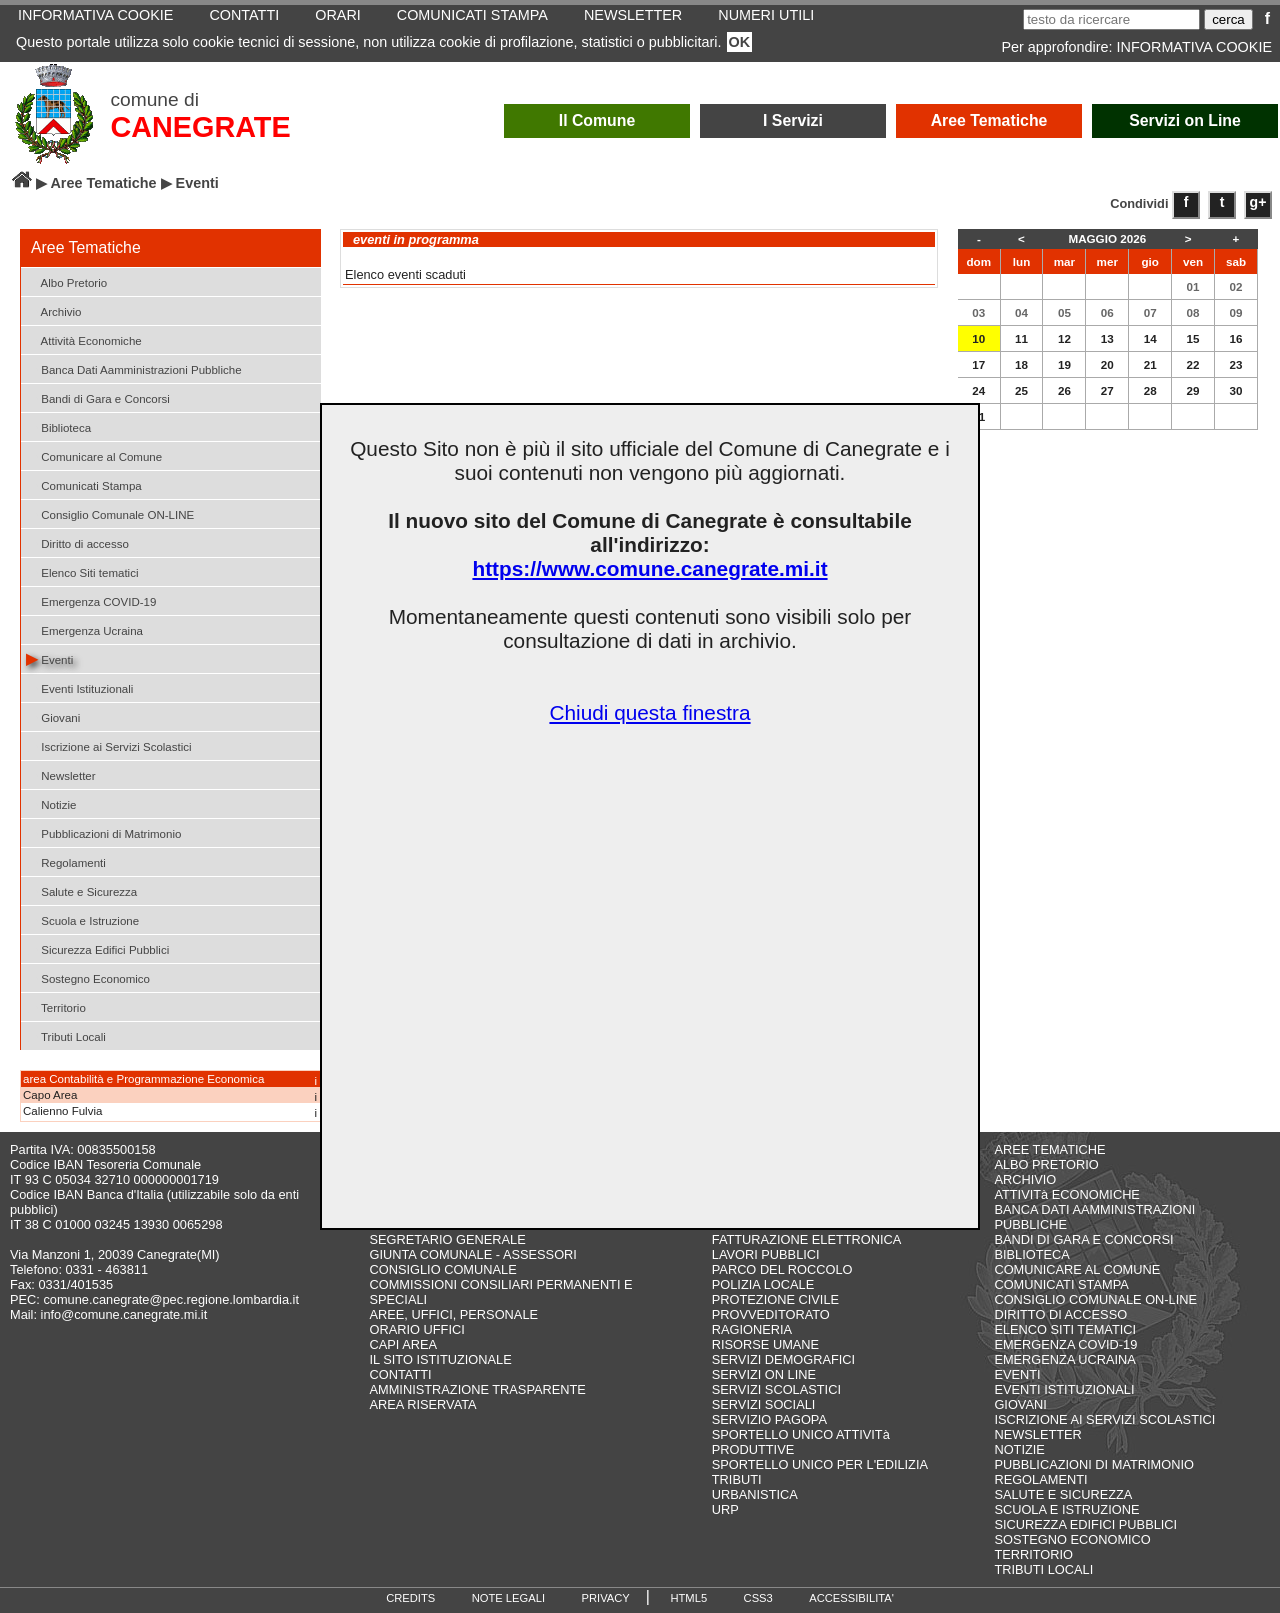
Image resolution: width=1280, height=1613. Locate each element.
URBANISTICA (755, 1494)
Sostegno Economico (88, 977)
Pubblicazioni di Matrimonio (103, 832)
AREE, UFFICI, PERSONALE (454, 1314)
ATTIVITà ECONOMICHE (1067, 1194)
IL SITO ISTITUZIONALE (441, 1359)
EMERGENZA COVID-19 (1065, 1344)
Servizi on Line (1185, 120)
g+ (1258, 202)
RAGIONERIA (752, 1329)
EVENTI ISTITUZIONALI (1064, 1389)
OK (740, 42)
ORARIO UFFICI (417, 1329)
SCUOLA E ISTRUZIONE (1066, 1509)
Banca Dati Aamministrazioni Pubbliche (134, 368)
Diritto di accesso (77, 542)
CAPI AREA (404, 1344)
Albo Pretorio (66, 281)
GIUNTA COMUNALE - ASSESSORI (473, 1254)
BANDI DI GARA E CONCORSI (1083, 1239)
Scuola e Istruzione (82, 919)
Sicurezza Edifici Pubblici (97, 948)
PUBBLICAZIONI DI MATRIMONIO (1094, 1464)
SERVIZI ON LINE (764, 1374)
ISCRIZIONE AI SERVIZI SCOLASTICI (1104, 1419)
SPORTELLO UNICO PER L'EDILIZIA (820, 1464)
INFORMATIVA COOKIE (1194, 47)
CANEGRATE (200, 127)
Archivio (54, 310)
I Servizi (793, 120)
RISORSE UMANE (765, 1344)
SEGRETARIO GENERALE (448, 1239)
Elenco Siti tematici (82, 571)
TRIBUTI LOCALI (1043, 1569)
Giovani (53, 716)
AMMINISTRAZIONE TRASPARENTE (478, 1389)
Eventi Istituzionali (79, 687)
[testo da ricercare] (1111, 19)
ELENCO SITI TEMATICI (1065, 1329)
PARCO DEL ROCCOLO (782, 1269)
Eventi (49, 658)
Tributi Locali (66, 1035)
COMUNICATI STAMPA (1061, 1284)
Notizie (51, 803)
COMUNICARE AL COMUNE (1077, 1269)
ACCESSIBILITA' (851, 1598)
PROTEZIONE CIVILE (775, 1299)
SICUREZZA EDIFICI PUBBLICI (1085, 1524)
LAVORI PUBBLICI (766, 1254)
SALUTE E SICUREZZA (1063, 1494)
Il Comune (597, 120)
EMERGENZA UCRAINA (1065, 1359)
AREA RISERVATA (423, 1404)
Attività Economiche (84, 339)
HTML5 (688, 1598)
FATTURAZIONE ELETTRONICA (807, 1239)
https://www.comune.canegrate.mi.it (649, 568)
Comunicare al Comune (94, 455)
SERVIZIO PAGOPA (769, 1419)
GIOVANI (1020, 1404)
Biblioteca (58, 426)
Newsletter (61, 774)
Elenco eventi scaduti (405, 274)
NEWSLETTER (1037, 1434)
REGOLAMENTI (1040, 1479)
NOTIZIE (1019, 1449)
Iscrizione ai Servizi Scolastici (109, 745)
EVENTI (1017, 1374)
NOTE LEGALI (508, 1598)
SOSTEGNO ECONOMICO (1072, 1539)
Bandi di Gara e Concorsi (98, 397)
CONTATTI (401, 1374)
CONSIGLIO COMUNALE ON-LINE (1095, 1299)
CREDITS (410, 1598)
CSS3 (758, 1598)
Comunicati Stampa (84, 484)
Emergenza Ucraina (84, 629)
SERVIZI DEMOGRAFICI (783, 1359)
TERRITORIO (1033, 1554)
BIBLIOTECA (1031, 1254)
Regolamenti (66, 861)
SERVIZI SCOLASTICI (776, 1389)
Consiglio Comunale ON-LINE (110, 513)
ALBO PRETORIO (1046, 1164)
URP (725, 1509)
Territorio (56, 1006)
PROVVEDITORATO (771, 1314)
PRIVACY (606, 1598)
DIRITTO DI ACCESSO (1060, 1314)
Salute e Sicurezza (81, 890)
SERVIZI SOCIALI (764, 1404)
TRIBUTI (737, 1479)
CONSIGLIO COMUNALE (443, 1269)
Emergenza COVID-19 (91, 600)
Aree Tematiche (989, 120)
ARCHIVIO (1025, 1179)
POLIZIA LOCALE (763, 1284)
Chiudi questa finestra (649, 712)
